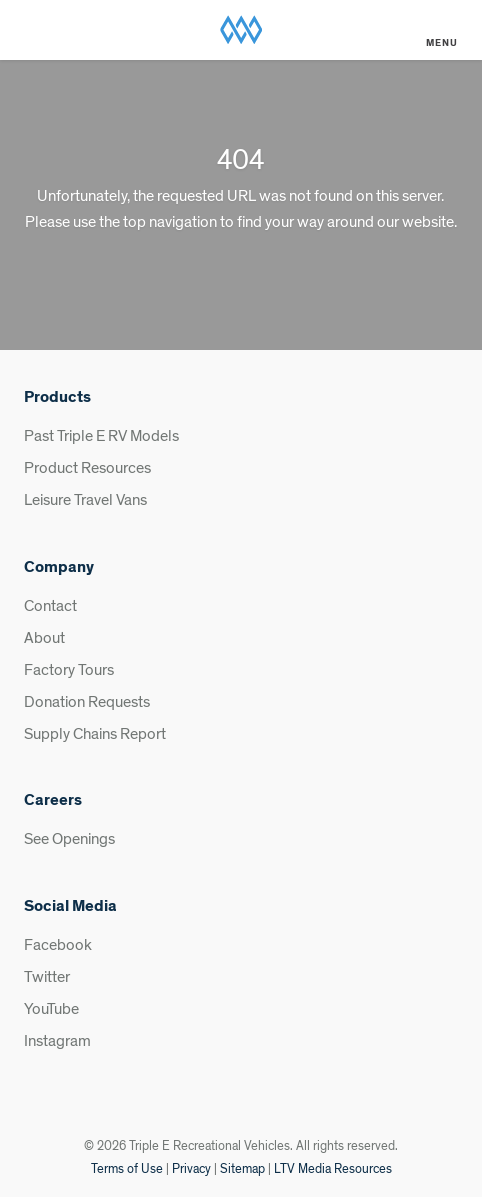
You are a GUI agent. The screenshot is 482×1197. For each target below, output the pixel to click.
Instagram (57, 1041)
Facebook (58, 945)
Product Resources (87, 468)
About (44, 638)
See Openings (69, 839)
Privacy (191, 1169)
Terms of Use (127, 1169)
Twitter (47, 977)
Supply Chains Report (95, 734)
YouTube (51, 1009)
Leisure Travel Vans (85, 500)
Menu (442, 43)
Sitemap (242, 1169)
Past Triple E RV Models (101, 436)
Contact (50, 606)
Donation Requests (87, 702)
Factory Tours (69, 670)
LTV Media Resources (333, 1169)
